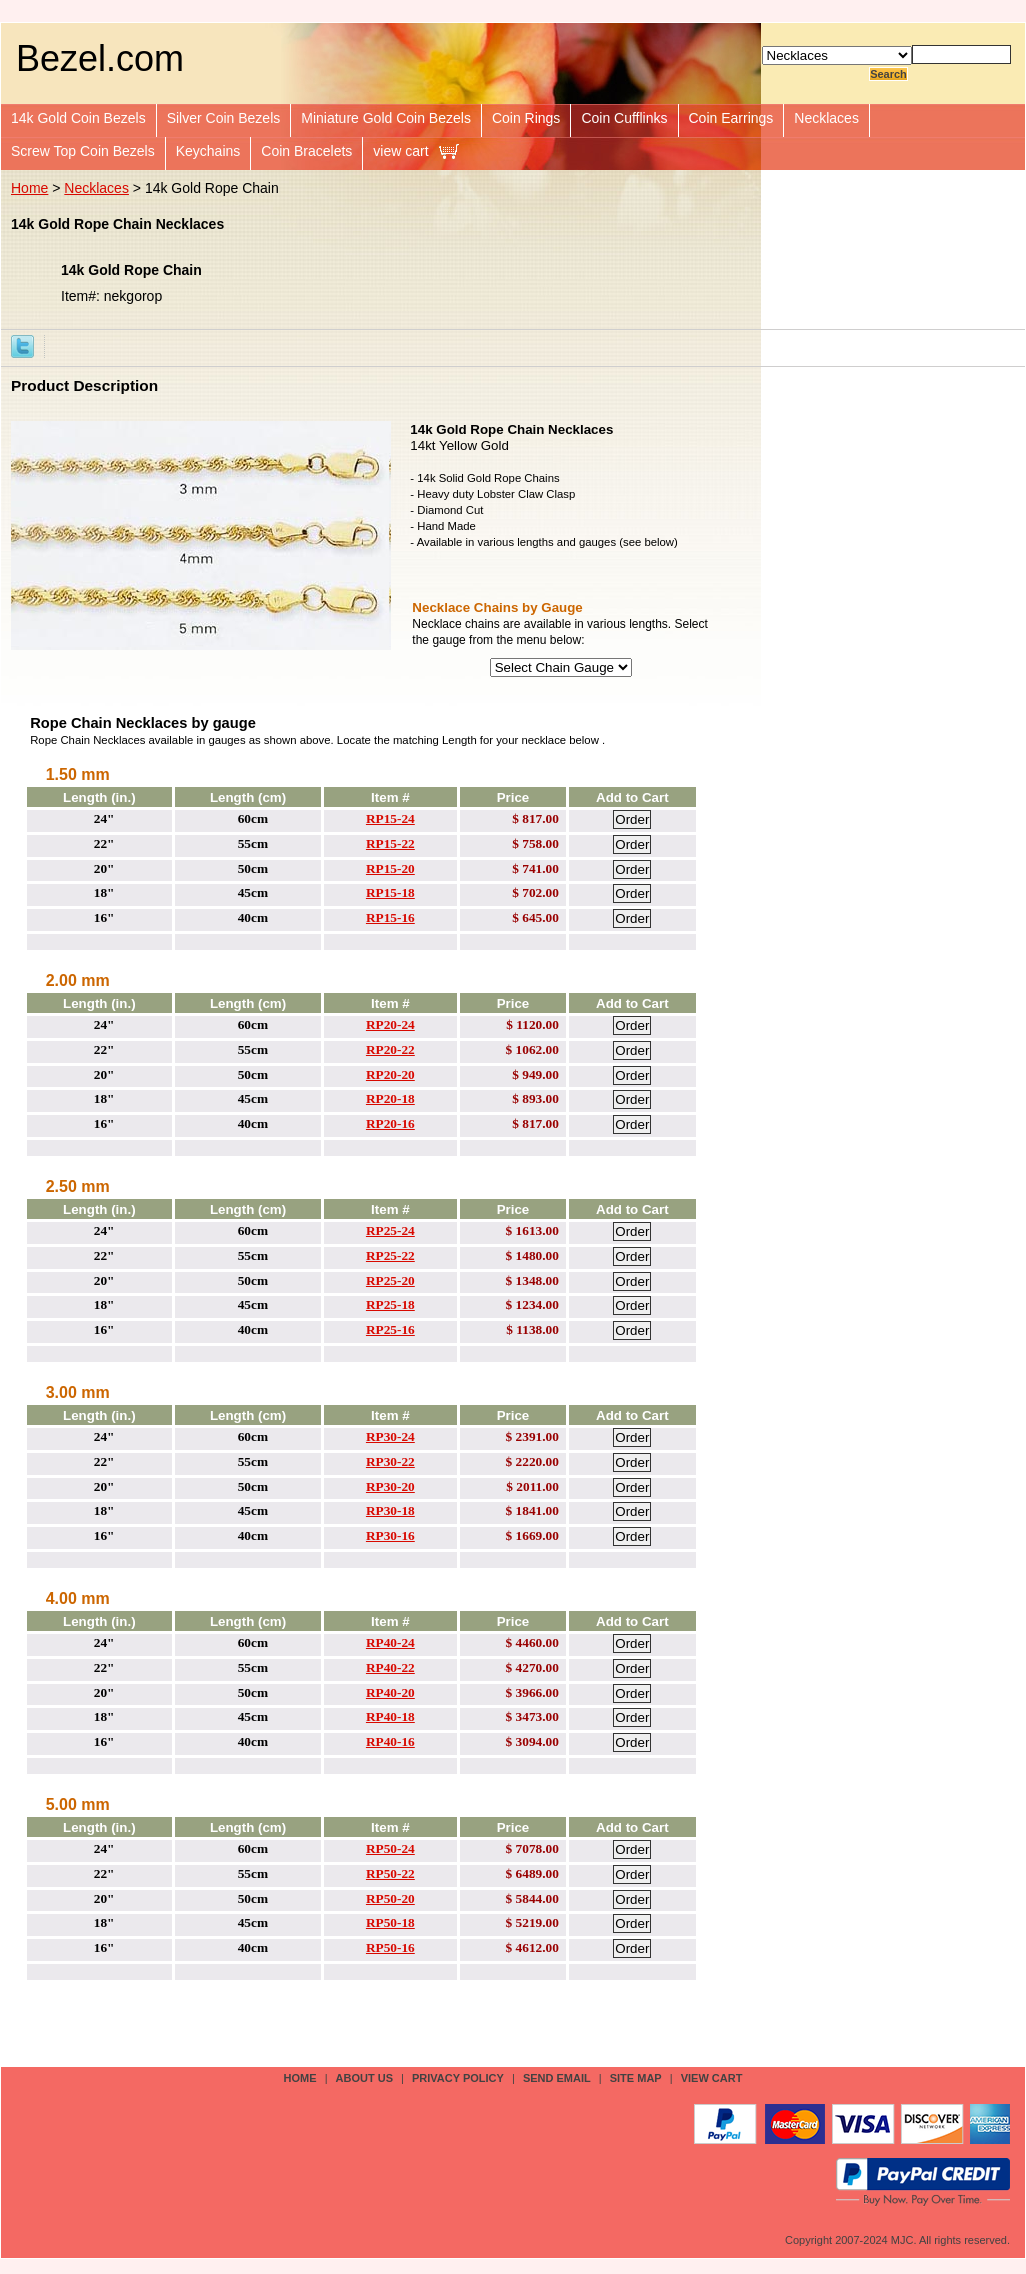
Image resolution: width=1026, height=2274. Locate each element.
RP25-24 (390, 1230)
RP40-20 (390, 1692)
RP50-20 (390, 1898)
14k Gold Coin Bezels (78, 118)
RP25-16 (390, 1329)
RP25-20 (390, 1280)
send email (557, 2078)
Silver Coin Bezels (224, 118)
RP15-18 (390, 892)
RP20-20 (390, 1074)
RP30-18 (390, 1510)
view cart (400, 151)
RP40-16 (390, 1741)
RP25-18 (390, 1304)
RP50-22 (390, 1873)
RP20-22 (390, 1049)
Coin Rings (526, 118)
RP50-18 (390, 1922)
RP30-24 (390, 1436)
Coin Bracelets (306, 151)
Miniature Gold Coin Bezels (386, 118)
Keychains (208, 151)
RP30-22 (390, 1461)
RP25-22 (390, 1255)
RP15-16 (390, 917)
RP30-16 (390, 1535)
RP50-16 (390, 1947)
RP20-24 (390, 1024)
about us (364, 2078)
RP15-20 (390, 868)
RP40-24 (390, 1642)
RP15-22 (390, 843)
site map (636, 2078)
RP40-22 (390, 1667)
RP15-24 (390, 818)
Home (29, 188)
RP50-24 (390, 1848)
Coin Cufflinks (624, 118)
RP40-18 (390, 1716)
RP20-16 (390, 1123)
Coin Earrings (731, 118)
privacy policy (458, 2078)
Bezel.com (100, 58)
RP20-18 (390, 1098)
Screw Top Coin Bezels (83, 151)
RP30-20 (390, 1486)
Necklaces (826, 118)
